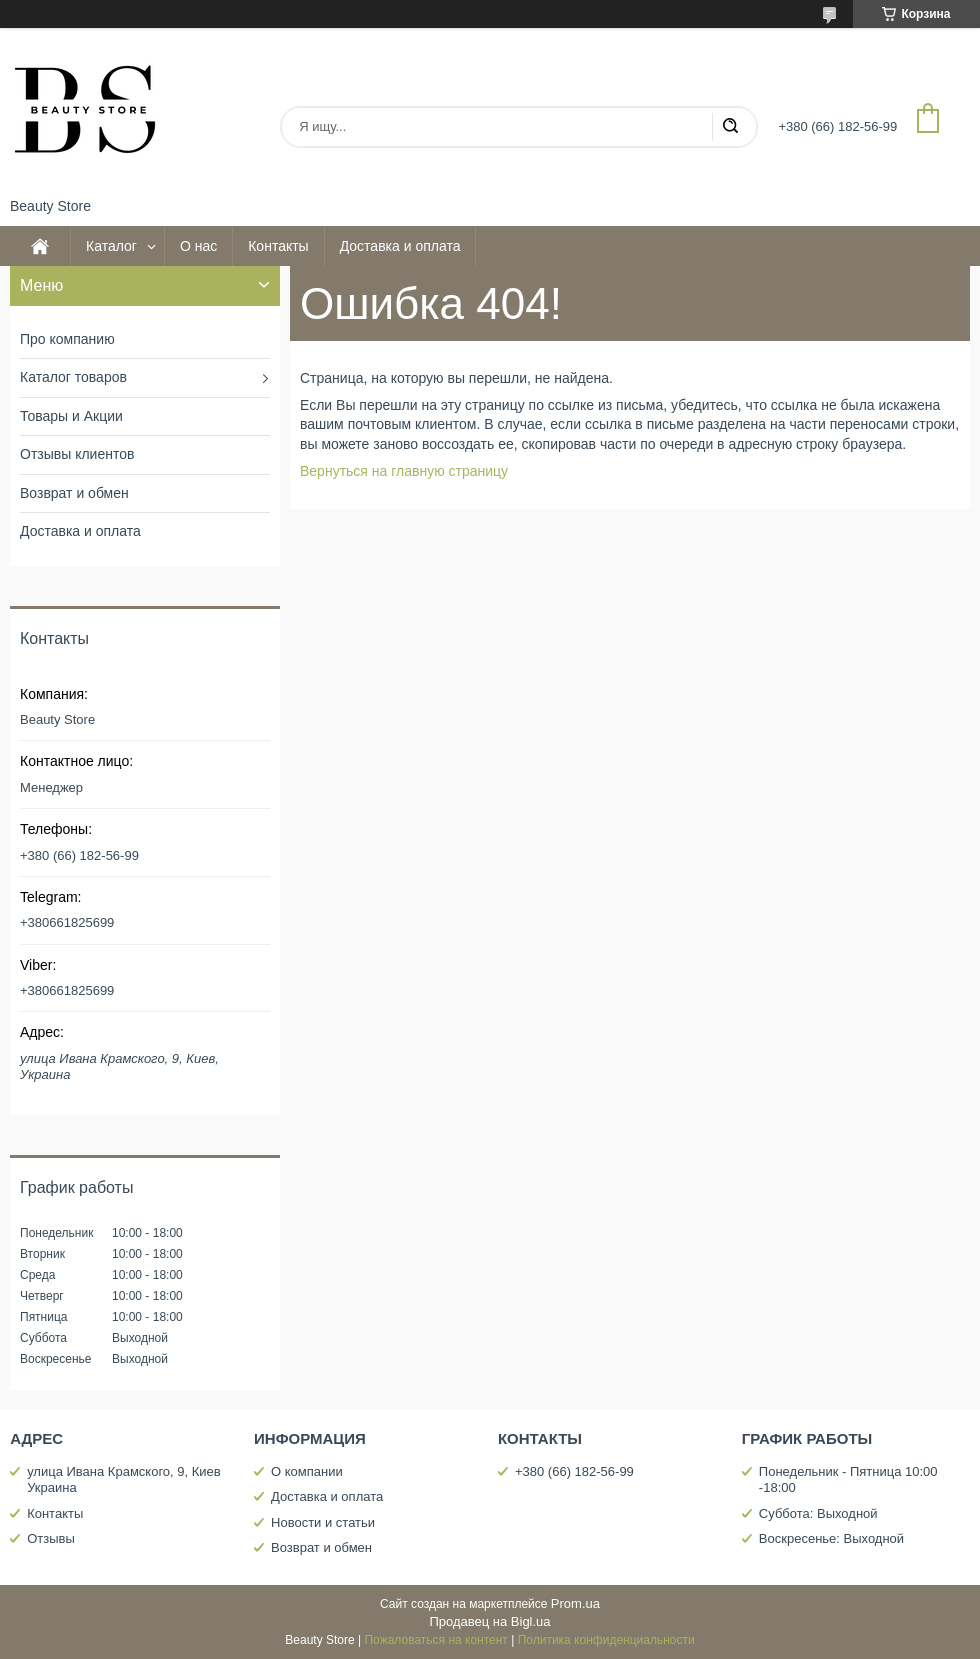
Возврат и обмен (74, 493)
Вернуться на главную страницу (404, 471)
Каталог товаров (73, 377)
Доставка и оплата (400, 246)
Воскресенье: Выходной (831, 1538)
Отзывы (51, 1538)
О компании (307, 1471)
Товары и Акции (71, 416)
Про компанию (67, 339)
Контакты (278, 246)
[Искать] (730, 127)
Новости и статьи (323, 1522)
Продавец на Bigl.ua (489, 1621)
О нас (198, 246)
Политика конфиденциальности (606, 1640)
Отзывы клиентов (77, 454)
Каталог (111, 246)
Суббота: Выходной (818, 1513)
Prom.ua (575, 1603)
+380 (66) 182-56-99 (574, 1471)
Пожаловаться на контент (435, 1640)
